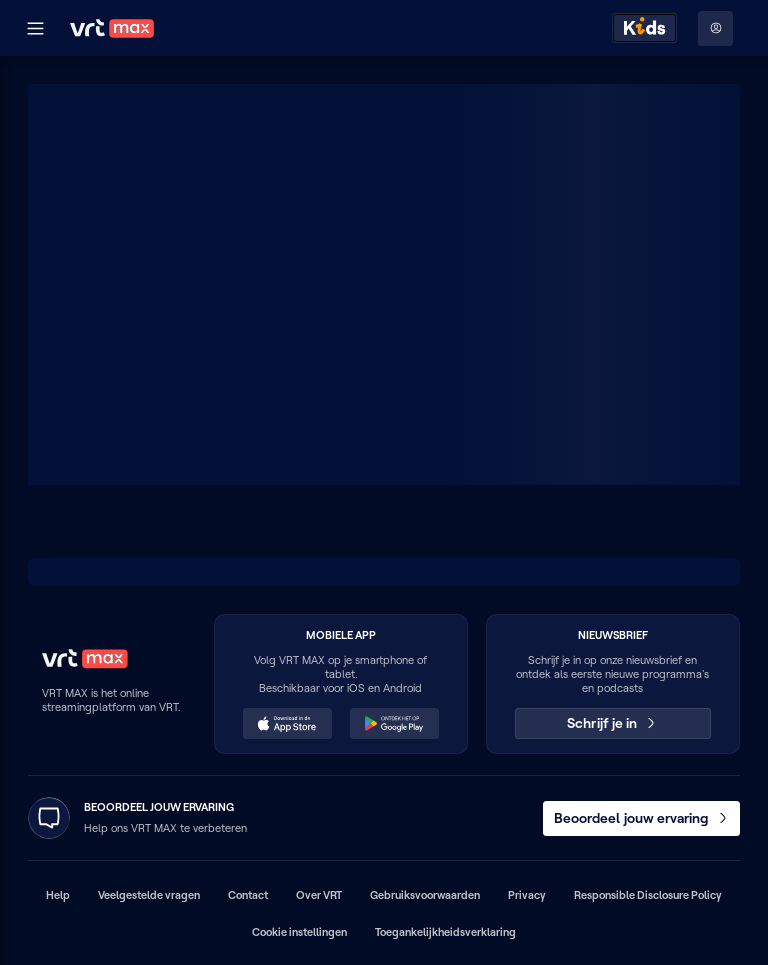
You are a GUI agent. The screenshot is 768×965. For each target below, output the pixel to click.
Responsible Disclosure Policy (648, 895)
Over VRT (319, 895)
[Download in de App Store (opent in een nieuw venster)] (288, 724)
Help (58, 895)
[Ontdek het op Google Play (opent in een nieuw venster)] (395, 724)
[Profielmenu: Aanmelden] (715, 28)
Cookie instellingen (299, 932)
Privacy (527, 895)
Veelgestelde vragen (149, 895)
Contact (248, 895)
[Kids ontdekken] (644, 28)
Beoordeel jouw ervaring (642, 818)
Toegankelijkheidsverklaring (445, 932)
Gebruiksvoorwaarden (425, 895)
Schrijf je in (612, 723)
